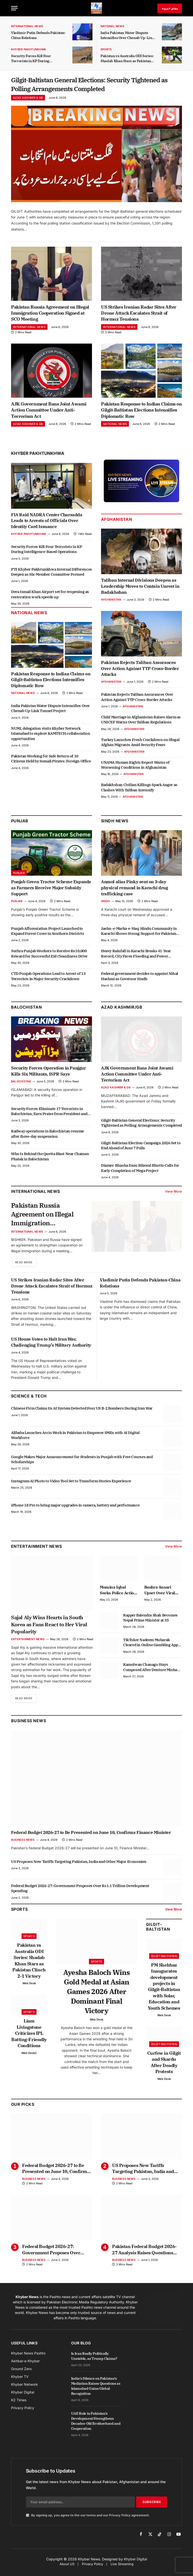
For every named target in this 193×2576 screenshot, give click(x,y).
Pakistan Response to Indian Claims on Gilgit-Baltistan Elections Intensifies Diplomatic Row (141, 413)
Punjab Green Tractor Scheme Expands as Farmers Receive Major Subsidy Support (51, 891)
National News (112, 26)
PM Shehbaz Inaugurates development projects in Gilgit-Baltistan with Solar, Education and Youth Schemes (164, 1992)
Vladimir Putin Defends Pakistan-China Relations (38, 35)
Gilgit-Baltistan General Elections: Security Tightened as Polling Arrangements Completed (91, 86)
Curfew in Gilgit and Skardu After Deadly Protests (164, 2068)
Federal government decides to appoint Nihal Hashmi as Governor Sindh (139, 980)
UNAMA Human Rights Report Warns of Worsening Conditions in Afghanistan (135, 768)
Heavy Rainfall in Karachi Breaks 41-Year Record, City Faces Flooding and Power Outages (136, 957)
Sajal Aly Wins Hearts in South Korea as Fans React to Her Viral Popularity (49, 1630)
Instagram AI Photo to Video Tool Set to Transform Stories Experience (71, 1486)
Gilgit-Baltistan (158, 1933)
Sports (106, 49)
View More (173, 1195)
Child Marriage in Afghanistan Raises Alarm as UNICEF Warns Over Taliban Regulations (141, 723)
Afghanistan (116, 523)
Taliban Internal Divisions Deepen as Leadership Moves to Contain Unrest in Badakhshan (140, 590)
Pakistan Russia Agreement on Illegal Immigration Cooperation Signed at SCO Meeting (50, 317)
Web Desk (29, 1989)
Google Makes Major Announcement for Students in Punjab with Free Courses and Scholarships (82, 1465)
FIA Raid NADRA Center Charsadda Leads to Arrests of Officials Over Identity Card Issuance (46, 524)
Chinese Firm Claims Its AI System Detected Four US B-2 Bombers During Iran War (82, 1414)
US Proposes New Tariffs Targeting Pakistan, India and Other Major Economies (79, 1867)
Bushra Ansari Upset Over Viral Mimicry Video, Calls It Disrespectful (159, 1595)
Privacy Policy (120, 2521)
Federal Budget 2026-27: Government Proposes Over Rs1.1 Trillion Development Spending (80, 1894)
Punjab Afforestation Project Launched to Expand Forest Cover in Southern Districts (47, 934)
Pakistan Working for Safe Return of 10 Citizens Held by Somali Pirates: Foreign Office (51, 762)
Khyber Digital (135, 2565)
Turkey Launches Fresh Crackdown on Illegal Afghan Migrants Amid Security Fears (140, 746)
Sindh (105, 905)
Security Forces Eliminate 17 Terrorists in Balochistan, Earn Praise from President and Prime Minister (49, 1115)
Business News (28, 1726)
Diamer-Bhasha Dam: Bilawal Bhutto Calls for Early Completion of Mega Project (140, 1171)
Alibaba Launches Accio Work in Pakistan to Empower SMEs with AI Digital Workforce (75, 1441)
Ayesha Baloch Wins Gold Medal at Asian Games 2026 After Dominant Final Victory (96, 1997)
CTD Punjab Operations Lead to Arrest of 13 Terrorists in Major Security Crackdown (48, 980)
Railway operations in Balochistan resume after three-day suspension (47, 1137)
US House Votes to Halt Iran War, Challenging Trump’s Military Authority (51, 1348)
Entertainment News (27, 1645)
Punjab (19, 824)
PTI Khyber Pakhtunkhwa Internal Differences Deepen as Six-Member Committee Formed (51, 575)
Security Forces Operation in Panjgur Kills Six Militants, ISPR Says (48, 1075)
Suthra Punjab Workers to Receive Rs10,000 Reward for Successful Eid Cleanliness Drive (49, 957)
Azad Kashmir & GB (28, 101)
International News (27, 26)
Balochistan (26, 1010)
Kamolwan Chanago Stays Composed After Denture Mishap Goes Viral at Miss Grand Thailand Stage (152, 1673)
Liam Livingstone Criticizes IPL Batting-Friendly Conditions (29, 2039)
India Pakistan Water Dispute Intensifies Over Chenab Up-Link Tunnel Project (127, 35)
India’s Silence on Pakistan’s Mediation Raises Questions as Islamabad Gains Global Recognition (95, 2392)
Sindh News (114, 824)
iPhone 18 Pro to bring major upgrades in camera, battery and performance (75, 1510)
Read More (24, 1268)
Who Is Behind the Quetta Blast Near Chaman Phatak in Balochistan (50, 1160)
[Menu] (14, 8)
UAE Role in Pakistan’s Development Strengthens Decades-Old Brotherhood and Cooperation (96, 2427)
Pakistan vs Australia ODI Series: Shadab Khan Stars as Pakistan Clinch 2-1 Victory (127, 58)
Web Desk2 (29, 2059)
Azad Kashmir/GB (121, 1010)
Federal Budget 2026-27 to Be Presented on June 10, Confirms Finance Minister (91, 1838)
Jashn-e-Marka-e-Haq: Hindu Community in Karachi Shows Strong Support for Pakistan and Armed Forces (139, 935)
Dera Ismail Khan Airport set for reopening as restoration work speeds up (50, 598)
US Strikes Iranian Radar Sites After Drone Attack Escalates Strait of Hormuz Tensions (138, 317)
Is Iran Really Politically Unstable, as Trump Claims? (94, 2362)
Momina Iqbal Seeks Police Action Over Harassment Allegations (118, 1595)
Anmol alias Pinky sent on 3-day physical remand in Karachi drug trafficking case (134, 891)
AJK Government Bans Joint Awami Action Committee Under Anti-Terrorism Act (48, 413)
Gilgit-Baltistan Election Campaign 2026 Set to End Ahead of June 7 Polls (141, 1149)
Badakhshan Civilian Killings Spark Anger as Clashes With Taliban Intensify (139, 791)
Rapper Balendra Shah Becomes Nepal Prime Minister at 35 (150, 1623)
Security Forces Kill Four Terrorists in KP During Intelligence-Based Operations (36, 58)
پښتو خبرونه (170, 8)
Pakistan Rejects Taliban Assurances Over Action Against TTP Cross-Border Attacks (140, 672)
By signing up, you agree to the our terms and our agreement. (88, 2521)
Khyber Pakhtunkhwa (28, 49)
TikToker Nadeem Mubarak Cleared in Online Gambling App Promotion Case (150, 1648)
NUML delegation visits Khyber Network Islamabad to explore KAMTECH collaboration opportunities (50, 737)
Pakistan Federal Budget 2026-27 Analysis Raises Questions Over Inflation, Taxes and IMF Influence (144, 2256)
